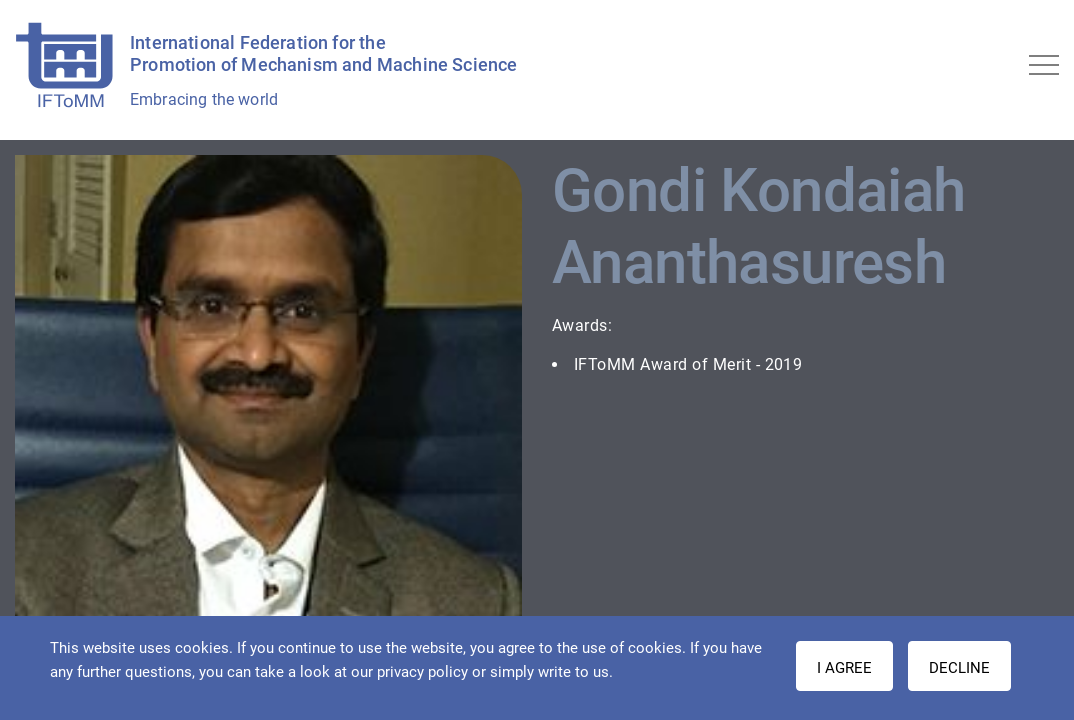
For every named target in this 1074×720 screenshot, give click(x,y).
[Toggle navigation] (1044, 65)
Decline (959, 668)
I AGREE (844, 668)
